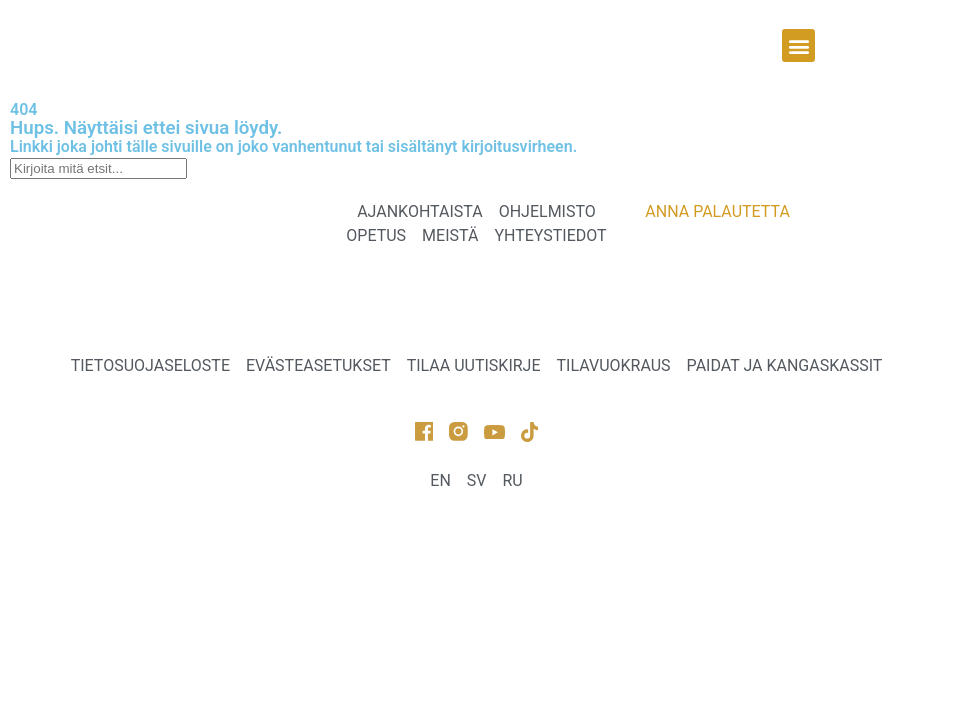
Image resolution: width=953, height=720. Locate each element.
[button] (798, 45)
